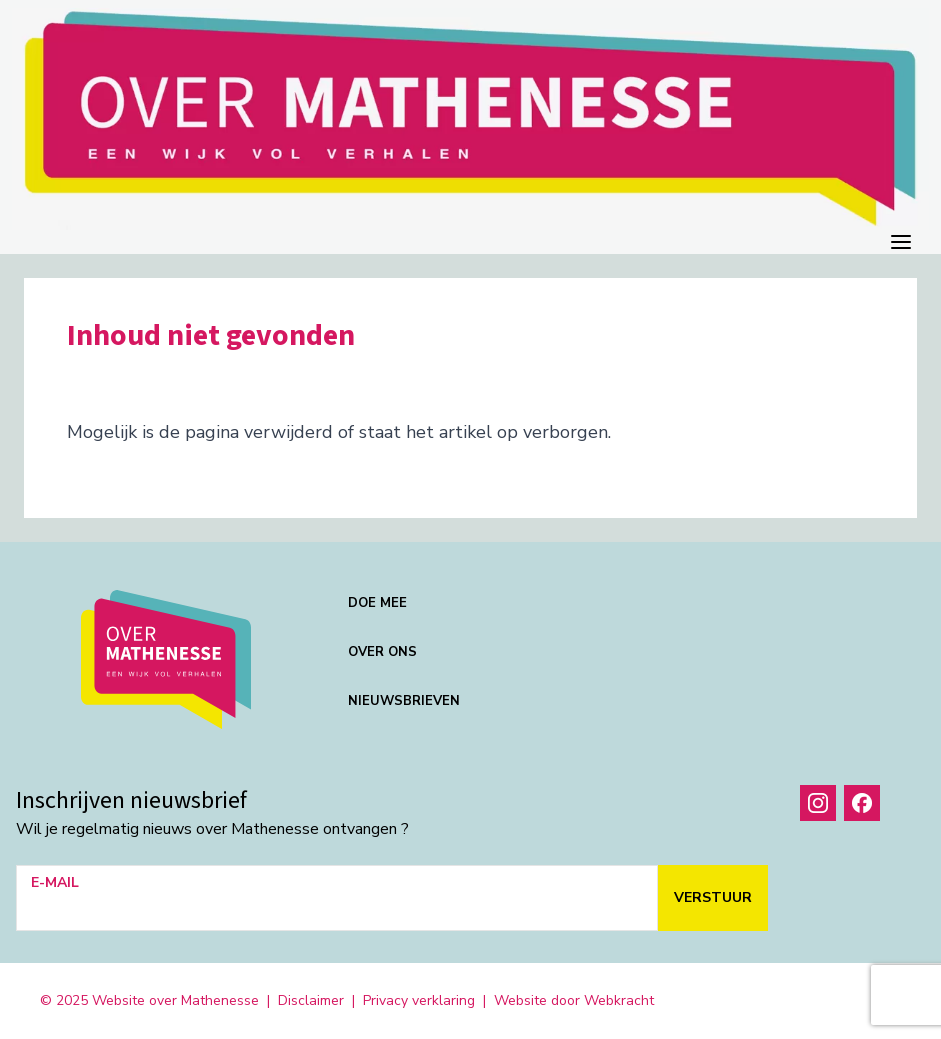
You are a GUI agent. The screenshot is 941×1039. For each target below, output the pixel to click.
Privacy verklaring (419, 1000)
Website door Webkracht (574, 1000)
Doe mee (377, 603)
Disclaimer (311, 1000)
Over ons (382, 652)
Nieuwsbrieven (404, 701)
